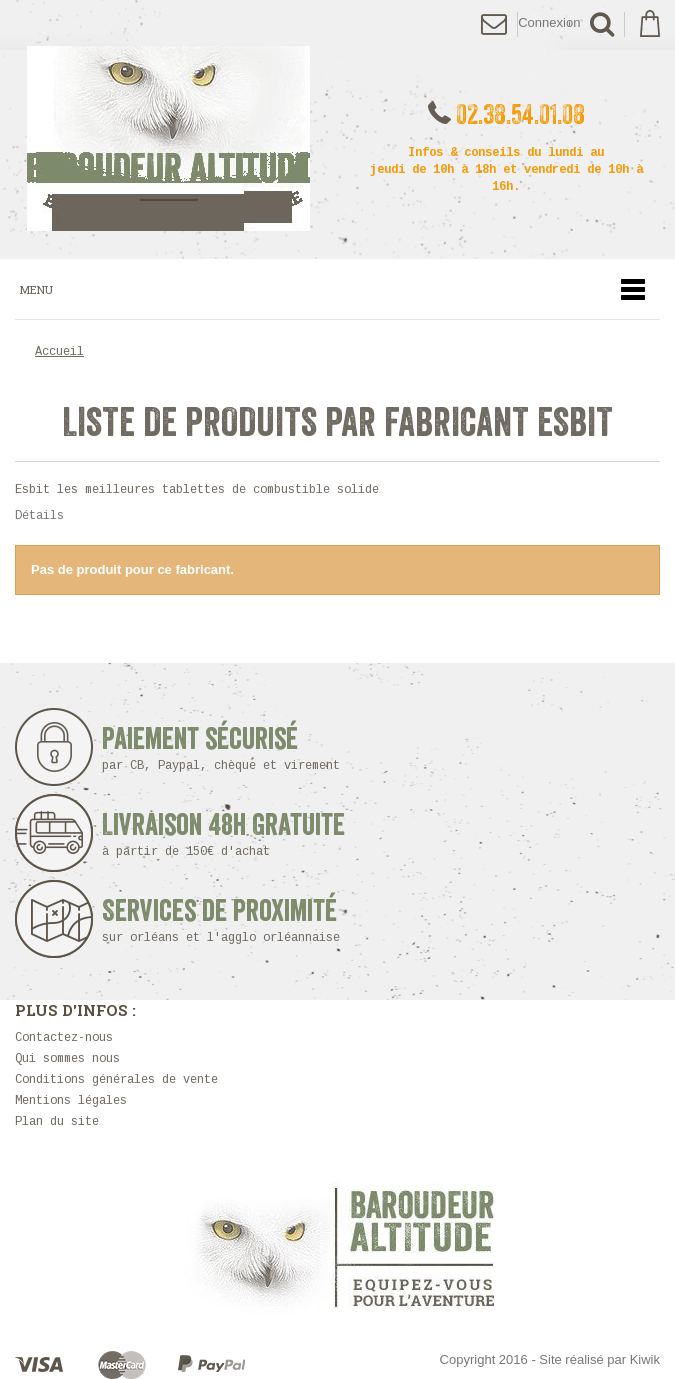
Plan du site (57, 1122)
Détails (39, 516)
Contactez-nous (64, 1038)
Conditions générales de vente (116, 1080)
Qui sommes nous (67, 1059)
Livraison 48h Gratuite (223, 834)
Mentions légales (71, 1101)
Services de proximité (227, 920)
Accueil (59, 352)
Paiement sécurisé (227, 748)
